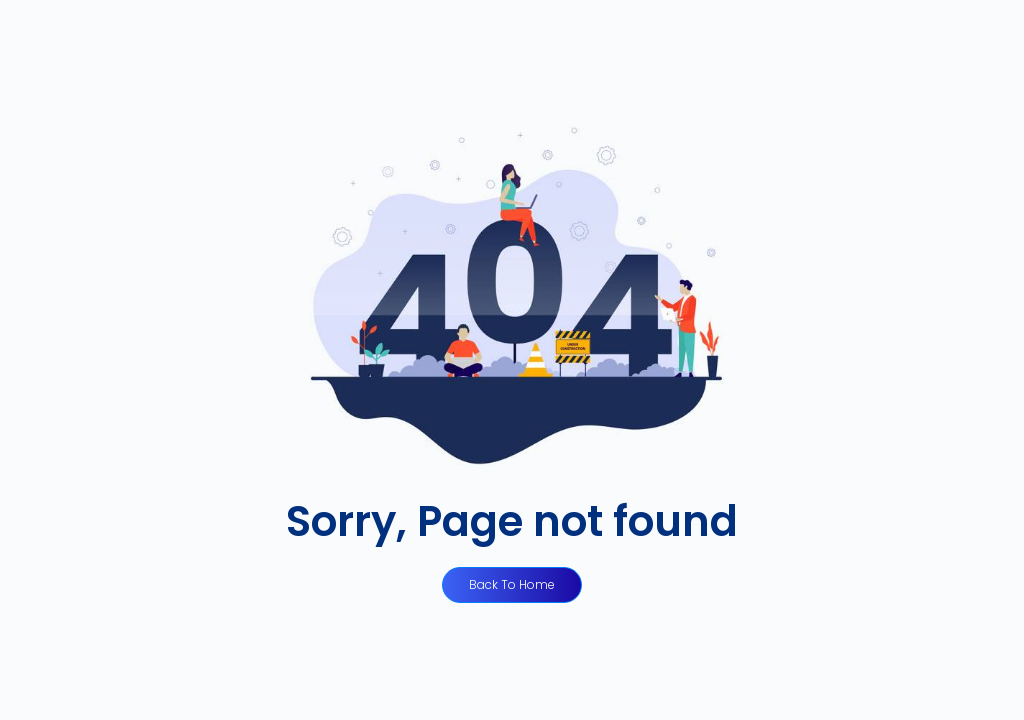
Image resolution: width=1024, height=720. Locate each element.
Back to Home (512, 584)
